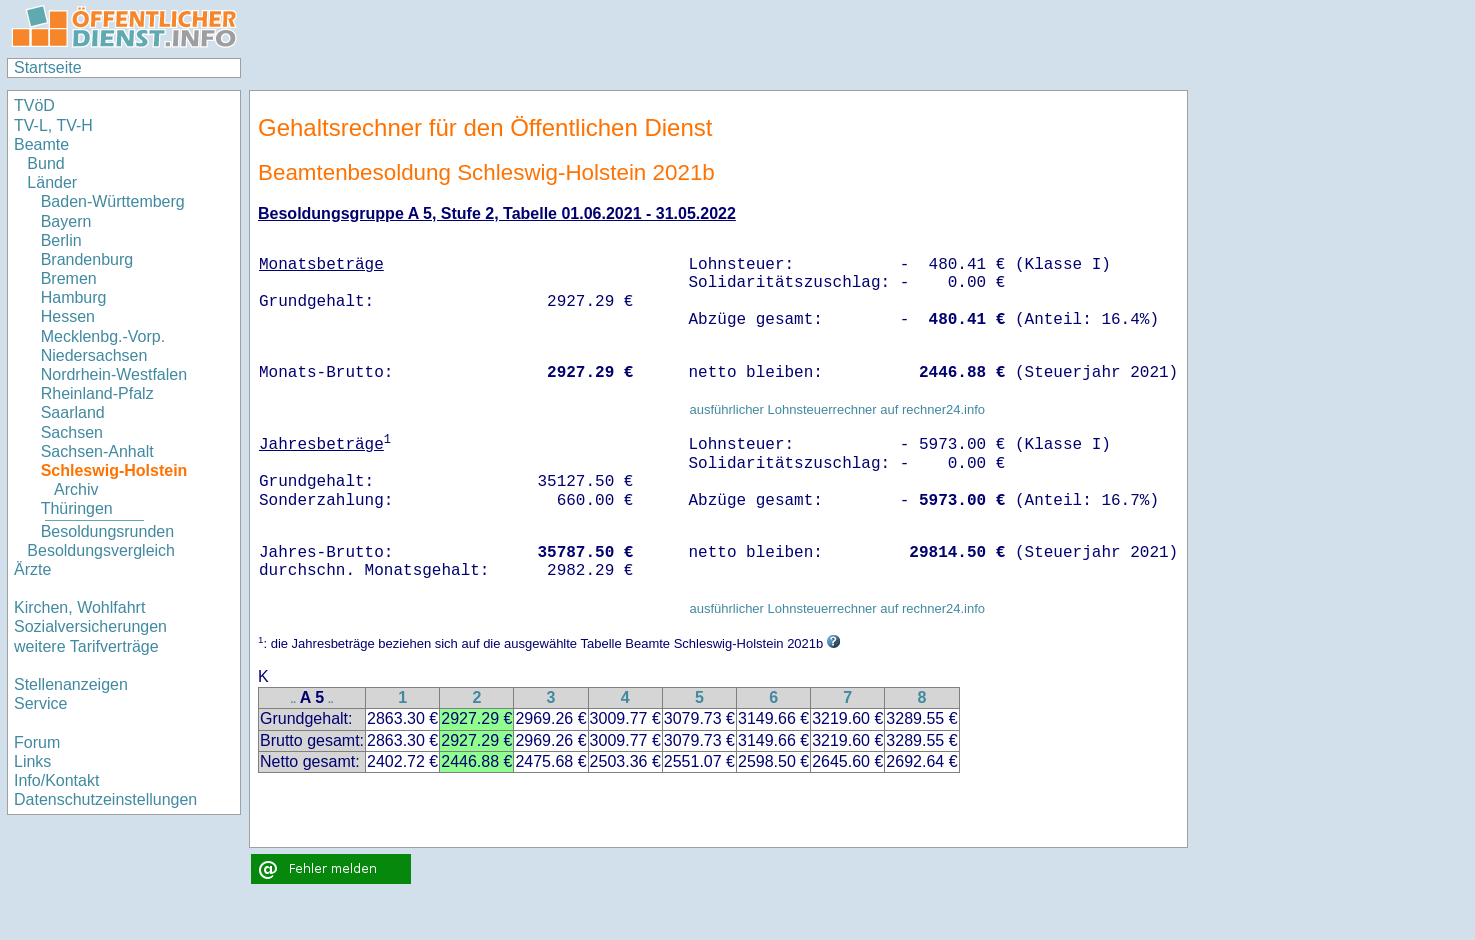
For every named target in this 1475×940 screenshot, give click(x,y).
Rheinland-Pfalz (97, 393)
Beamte (41, 144)
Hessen (68, 316)
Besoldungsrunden (107, 531)
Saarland (73, 412)
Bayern (66, 221)
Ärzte (32, 569)
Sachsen (72, 432)
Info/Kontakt (56, 780)
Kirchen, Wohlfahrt (79, 607)
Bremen (69, 278)
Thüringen (77, 508)
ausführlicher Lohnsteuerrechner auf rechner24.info (837, 409)
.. (294, 699)
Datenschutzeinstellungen (105, 799)
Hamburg (74, 297)
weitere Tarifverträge (86, 646)
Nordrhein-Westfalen (114, 374)
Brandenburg (87, 259)
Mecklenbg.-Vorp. (103, 336)
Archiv (76, 489)
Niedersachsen (94, 355)
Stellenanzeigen (71, 684)
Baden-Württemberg (113, 201)
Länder (52, 182)
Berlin (61, 240)
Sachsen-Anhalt (97, 451)
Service (40, 703)
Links (32, 761)
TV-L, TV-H (53, 125)
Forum (37, 742)
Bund (45, 163)
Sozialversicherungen (90, 626)
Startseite (48, 67)
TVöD (34, 105)
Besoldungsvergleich (101, 550)
